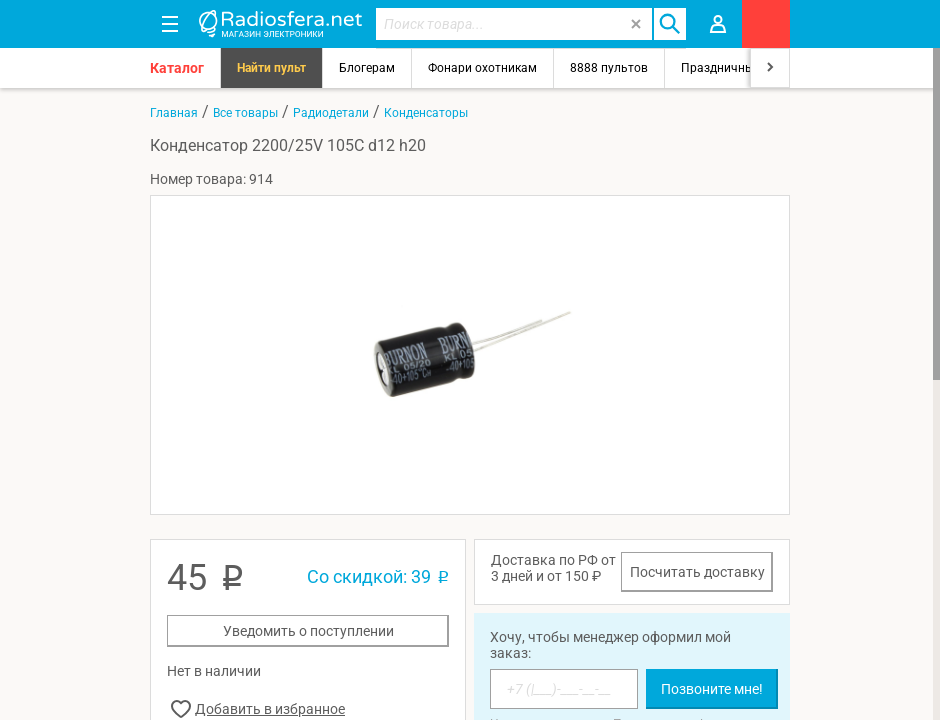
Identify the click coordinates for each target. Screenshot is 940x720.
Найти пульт (271, 68)
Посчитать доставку (697, 572)
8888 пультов (609, 68)
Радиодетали (331, 113)
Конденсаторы (426, 113)
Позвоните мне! (712, 689)
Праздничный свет (735, 68)
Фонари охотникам (482, 68)
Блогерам (367, 68)
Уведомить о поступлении (308, 631)
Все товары (245, 113)
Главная (174, 113)
